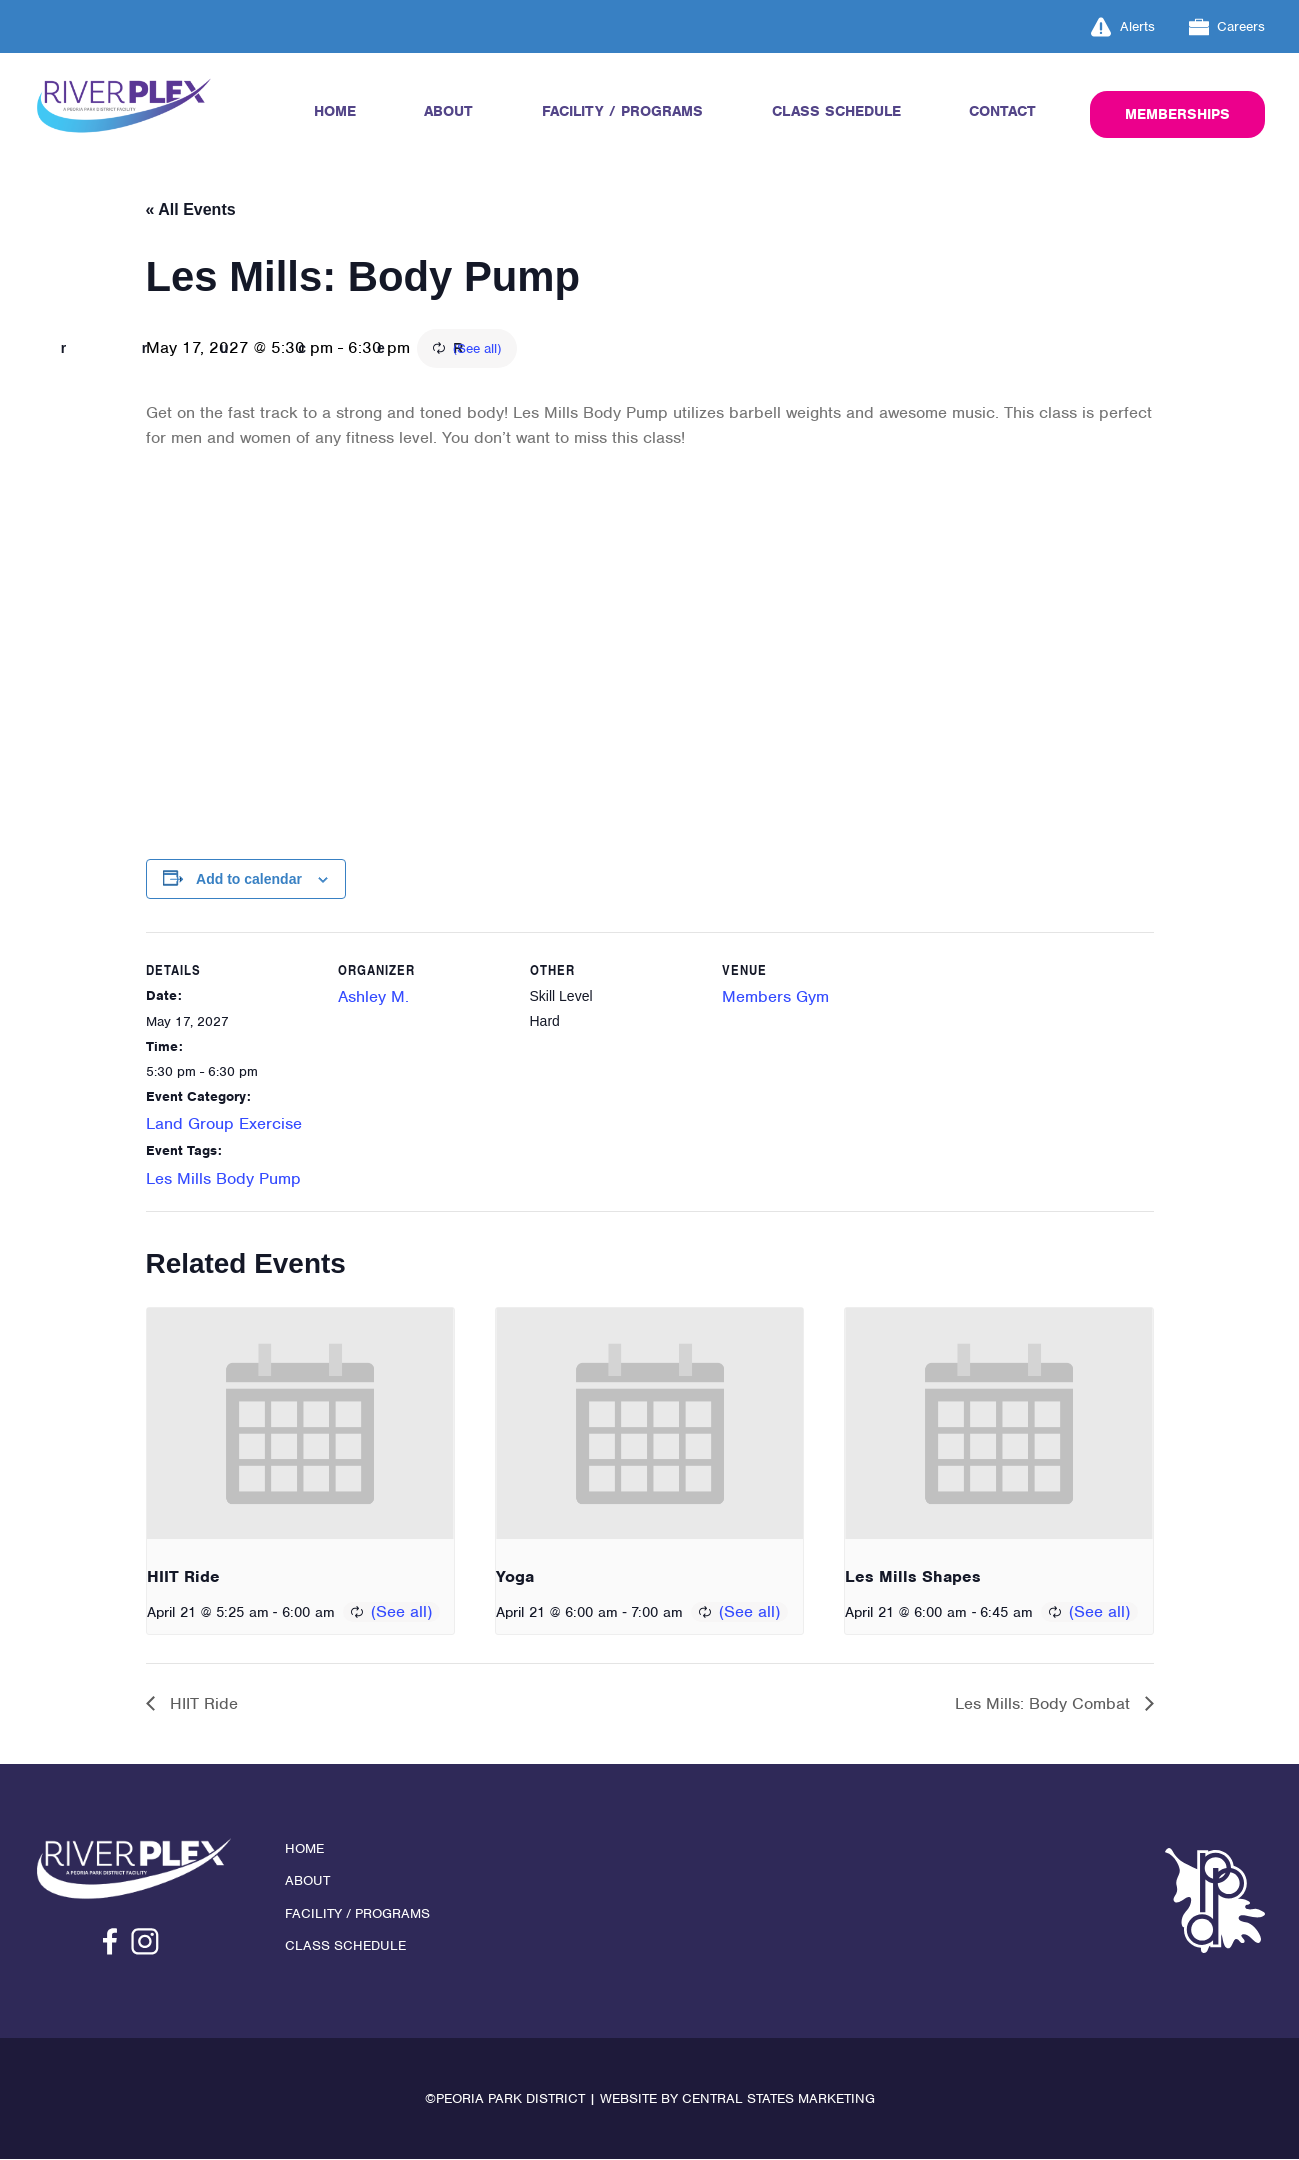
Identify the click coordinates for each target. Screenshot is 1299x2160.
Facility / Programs (622, 111)
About (448, 111)
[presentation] (300, 1424)
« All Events (191, 209)
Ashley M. (373, 997)
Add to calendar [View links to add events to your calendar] (249, 879)
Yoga (515, 1577)
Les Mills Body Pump (223, 1179)
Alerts (1123, 27)
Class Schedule (836, 111)
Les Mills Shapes (913, 1577)
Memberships (1177, 114)
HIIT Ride (183, 1577)
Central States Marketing (778, 2099)
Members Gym (775, 997)
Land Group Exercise (224, 1124)
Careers (1227, 27)
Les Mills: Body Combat (1045, 1704)
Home (335, 111)
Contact (1002, 111)
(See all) (590, 349)
